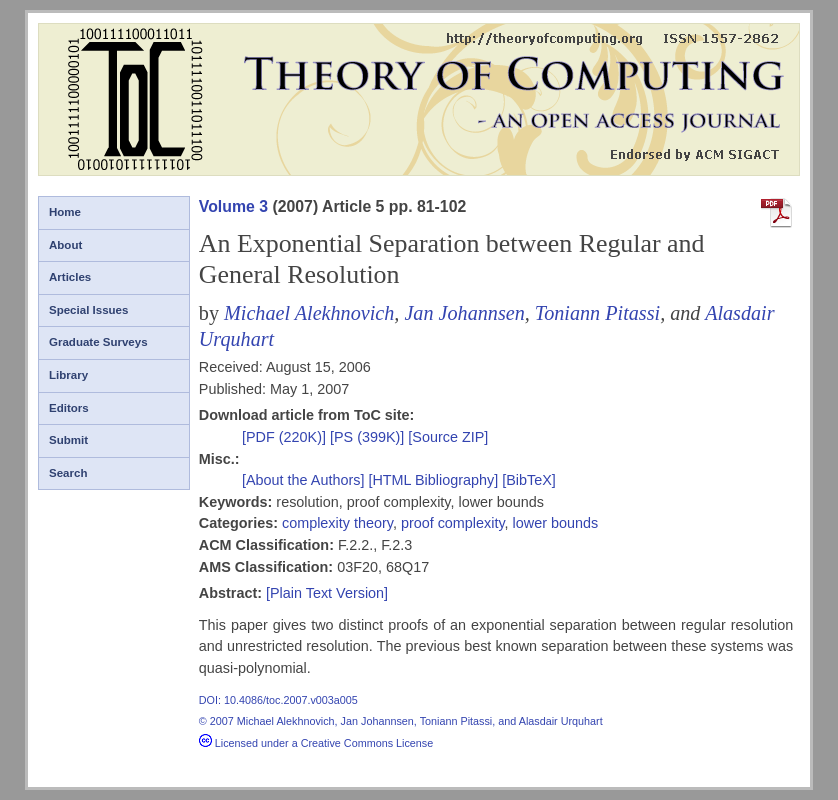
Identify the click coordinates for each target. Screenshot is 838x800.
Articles (70, 277)
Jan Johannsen (464, 313)
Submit (68, 440)
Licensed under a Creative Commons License (316, 743)
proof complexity (453, 523)
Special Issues (88, 310)
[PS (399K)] (369, 437)
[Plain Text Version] (327, 593)
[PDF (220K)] (286, 437)
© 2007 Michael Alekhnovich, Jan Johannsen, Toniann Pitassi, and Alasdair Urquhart (401, 721)
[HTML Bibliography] (433, 480)
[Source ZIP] (448, 437)
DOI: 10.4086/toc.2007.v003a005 (278, 700)
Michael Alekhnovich (309, 313)
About (65, 245)
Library (68, 375)
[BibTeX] (529, 480)
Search (68, 473)
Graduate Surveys (98, 342)
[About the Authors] (305, 480)
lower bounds (556, 523)
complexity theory (337, 523)
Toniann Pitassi (597, 313)
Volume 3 (233, 206)
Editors (69, 408)
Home (65, 212)
